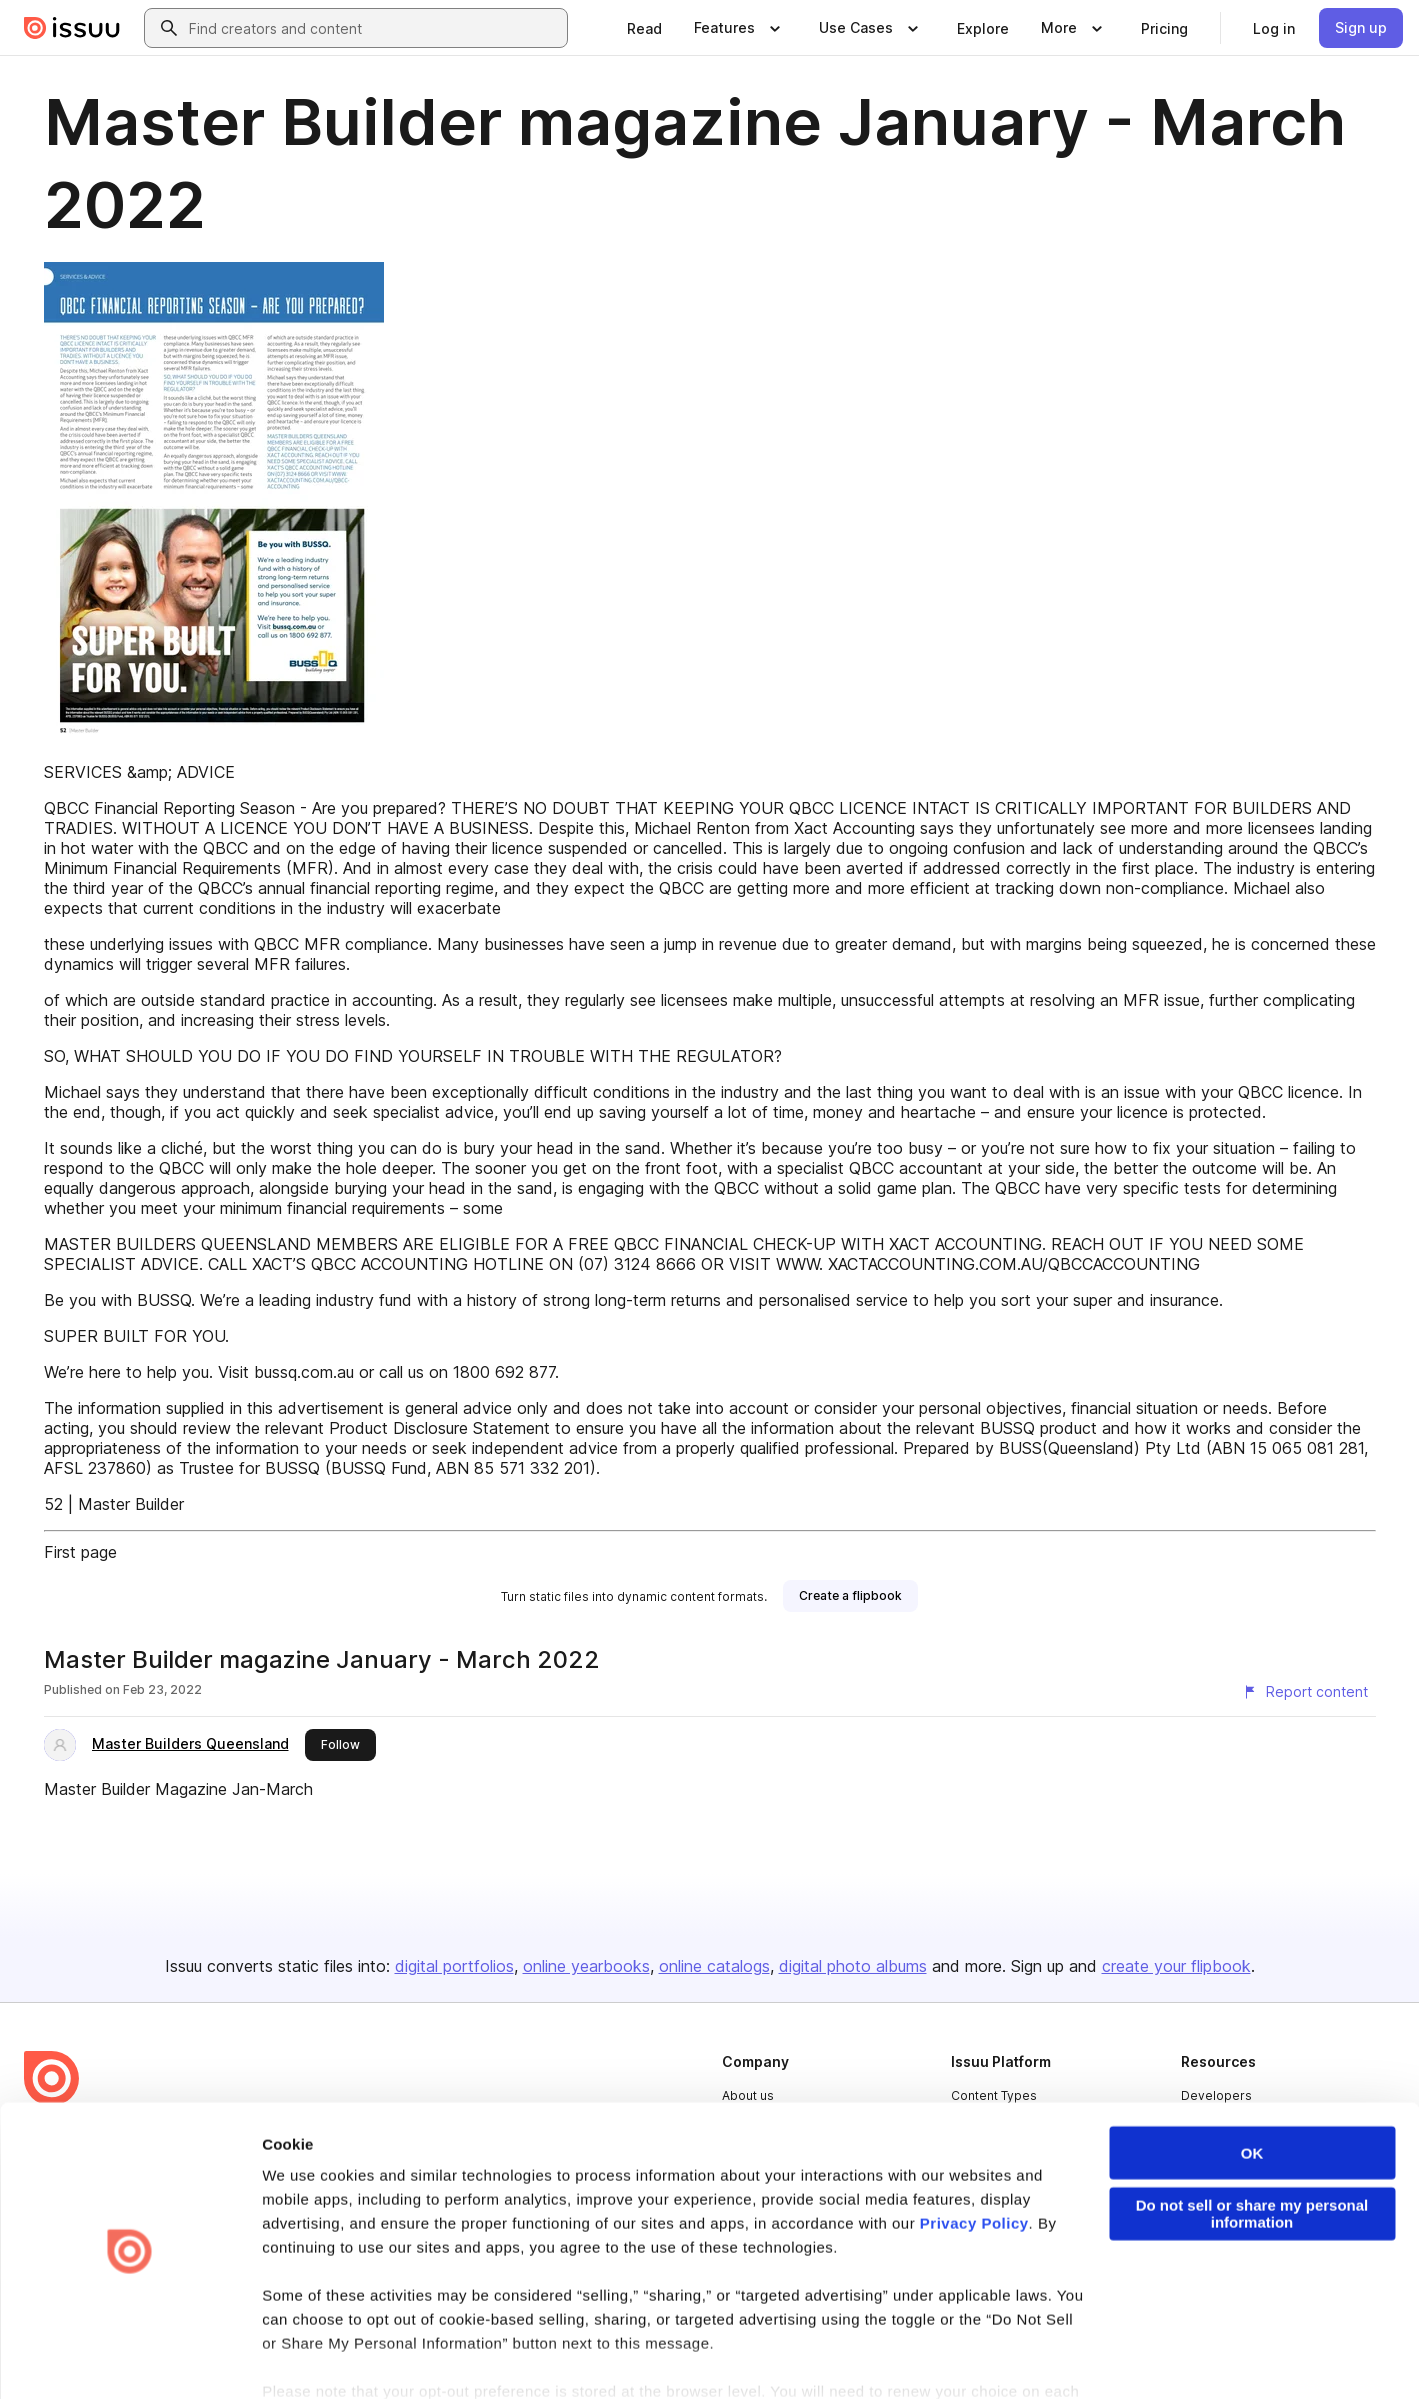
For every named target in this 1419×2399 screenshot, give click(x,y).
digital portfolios (454, 1966)
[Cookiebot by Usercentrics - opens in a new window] (129, 2360)
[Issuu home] (72, 28)
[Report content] (1305, 1692)
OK (1252, 2091)
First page (80, 1552)
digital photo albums (853, 1966)
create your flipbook (1176, 1966)
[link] (644, 28)
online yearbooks (586, 1966)
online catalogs (714, 1966)
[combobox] (374, 28)
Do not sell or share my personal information (1252, 2152)
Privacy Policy (974, 2161)
